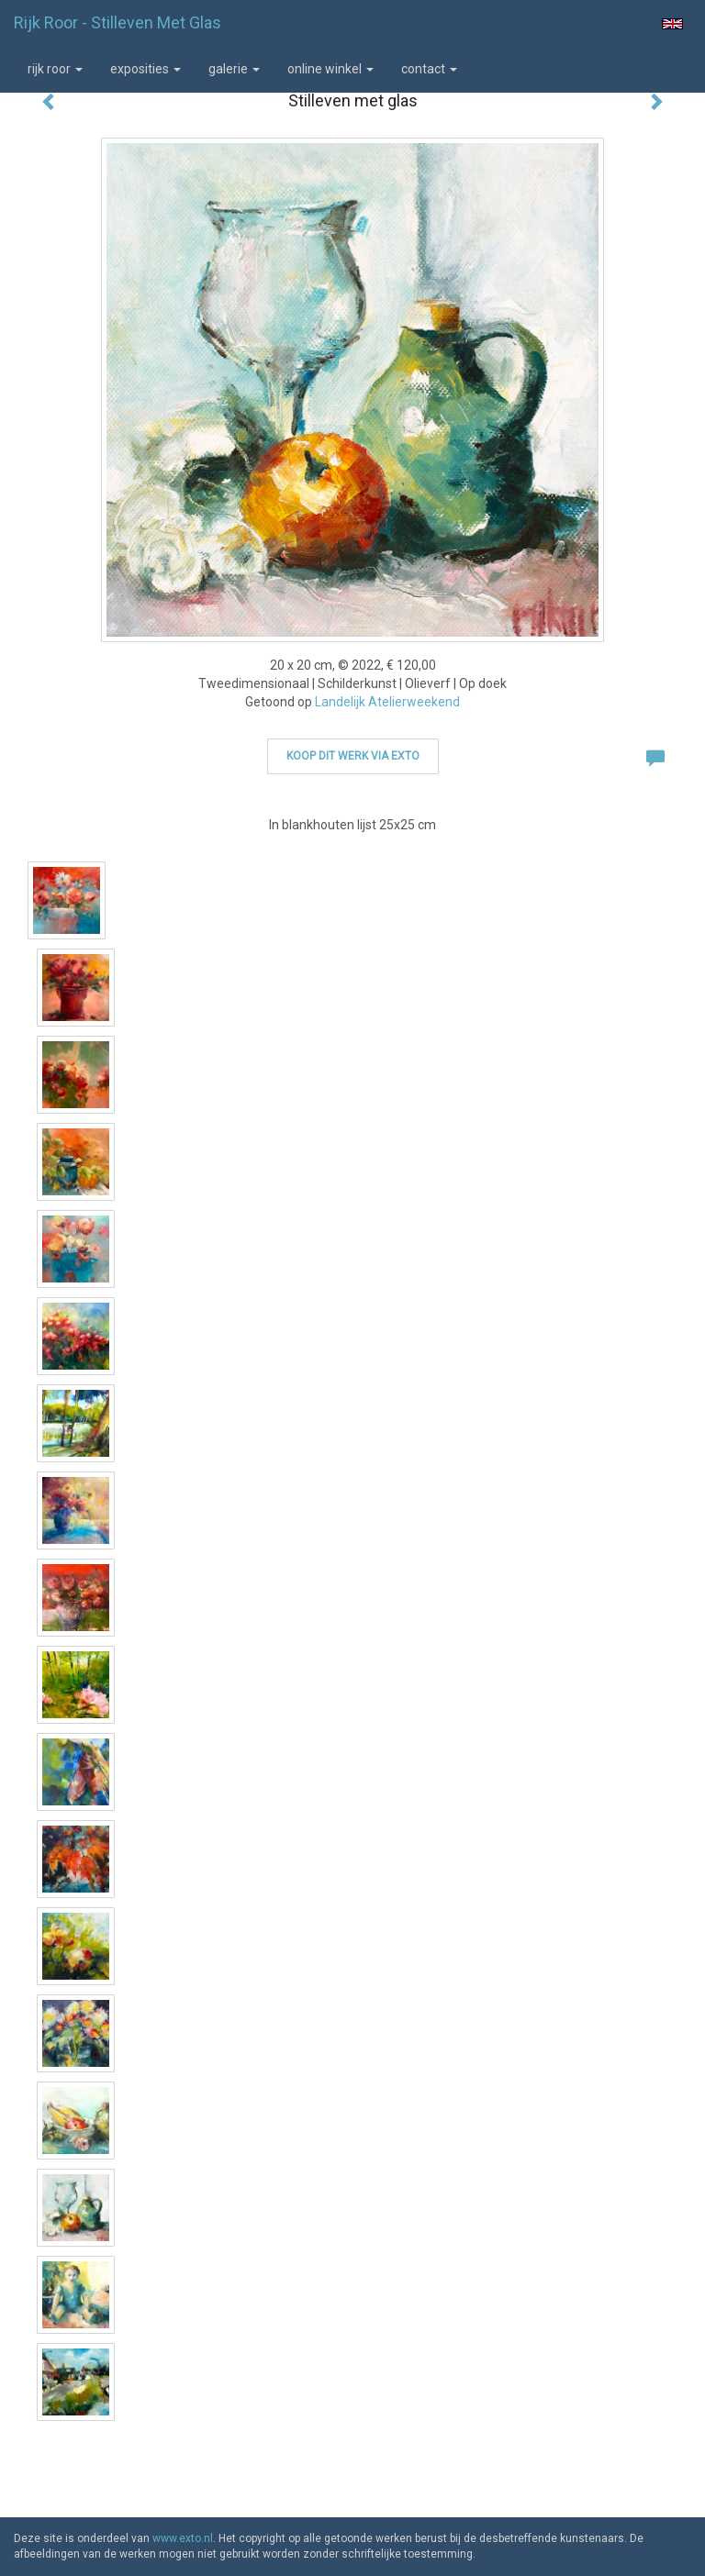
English (672, 23)
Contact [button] (429, 68)
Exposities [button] (145, 68)
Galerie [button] (234, 68)
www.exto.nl (182, 2538)
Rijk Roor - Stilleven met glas (117, 22)
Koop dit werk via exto (353, 755)
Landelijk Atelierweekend (387, 701)
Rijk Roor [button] (55, 68)
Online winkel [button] (330, 68)
